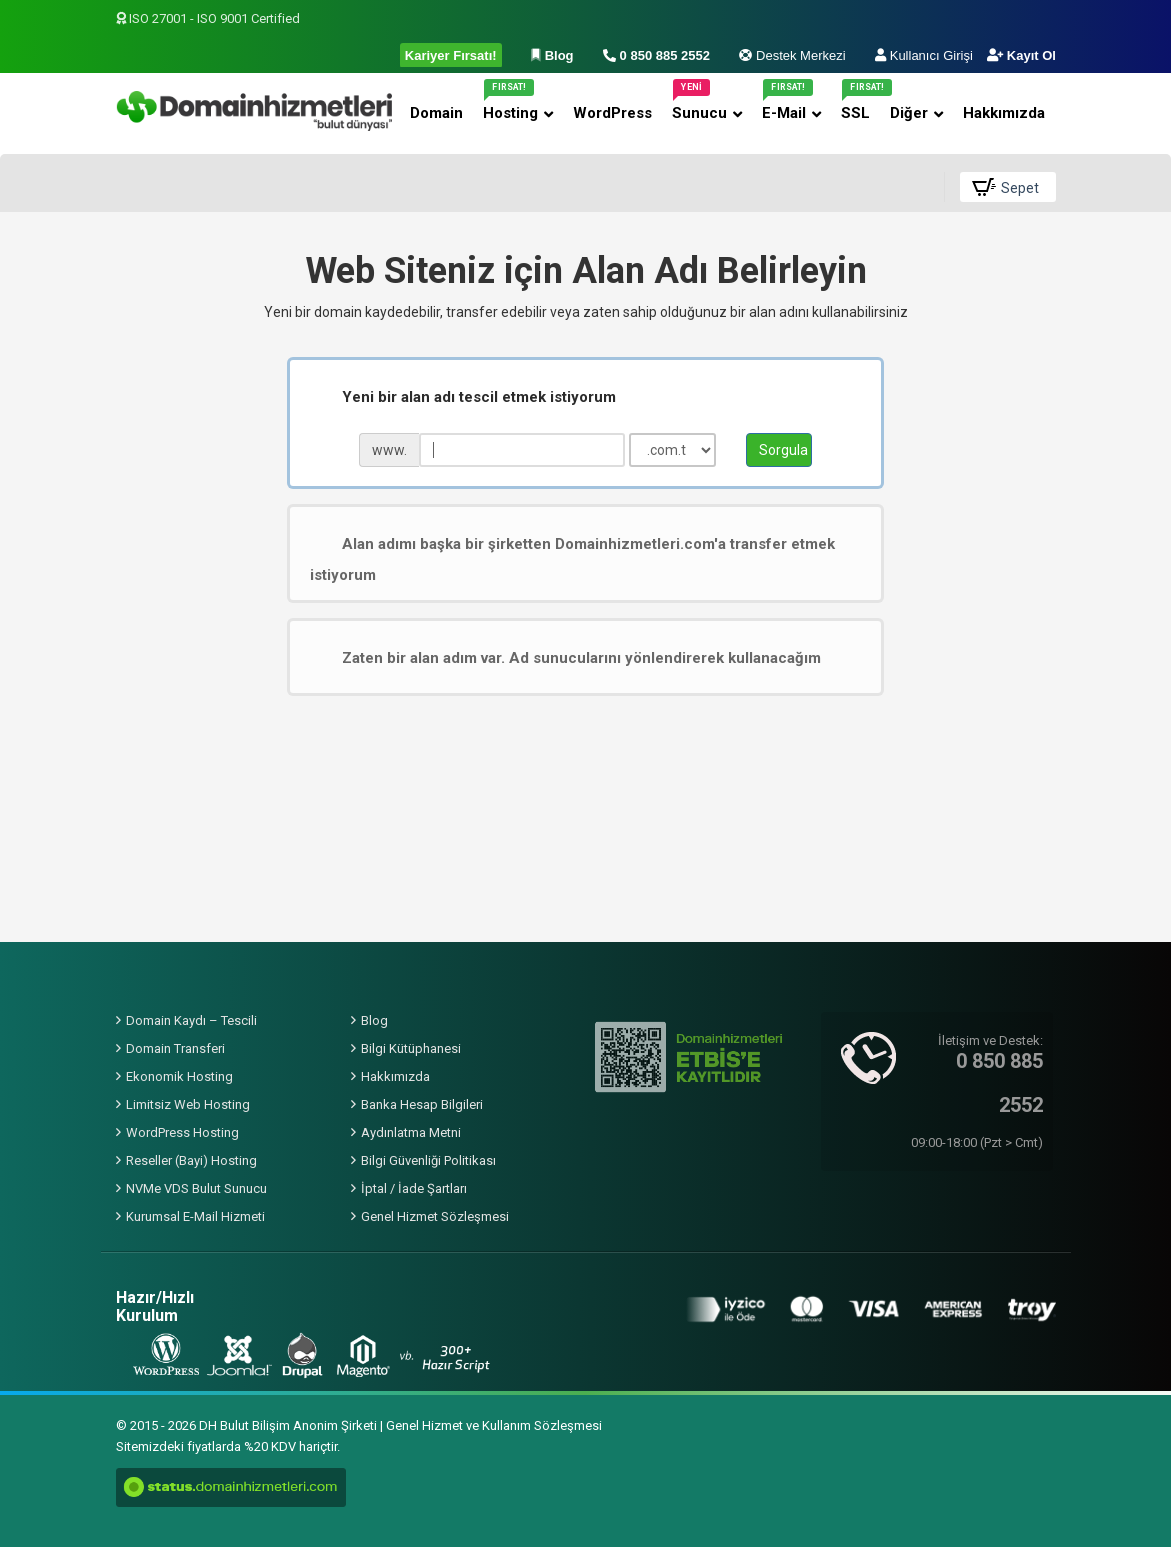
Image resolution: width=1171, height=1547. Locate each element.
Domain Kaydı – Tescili (191, 1020)
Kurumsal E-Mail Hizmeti (195, 1216)
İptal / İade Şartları (414, 1188)
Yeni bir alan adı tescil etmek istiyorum (463, 397)
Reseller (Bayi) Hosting (191, 1160)
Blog (374, 1020)
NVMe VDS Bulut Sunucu (196, 1188)
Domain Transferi (175, 1048)
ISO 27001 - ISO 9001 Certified (208, 18)
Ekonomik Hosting (179, 1076)
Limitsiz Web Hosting (188, 1104)
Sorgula (783, 450)
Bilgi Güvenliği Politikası (428, 1160)
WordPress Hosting (182, 1132)
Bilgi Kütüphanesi (411, 1048)
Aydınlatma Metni (411, 1132)
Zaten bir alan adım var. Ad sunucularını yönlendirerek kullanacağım (565, 658)
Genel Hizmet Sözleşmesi (435, 1216)
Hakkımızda (395, 1076)
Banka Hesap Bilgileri (422, 1104)
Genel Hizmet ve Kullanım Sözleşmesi (494, 1425)
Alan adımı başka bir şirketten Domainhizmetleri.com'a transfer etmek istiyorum (572, 558)
